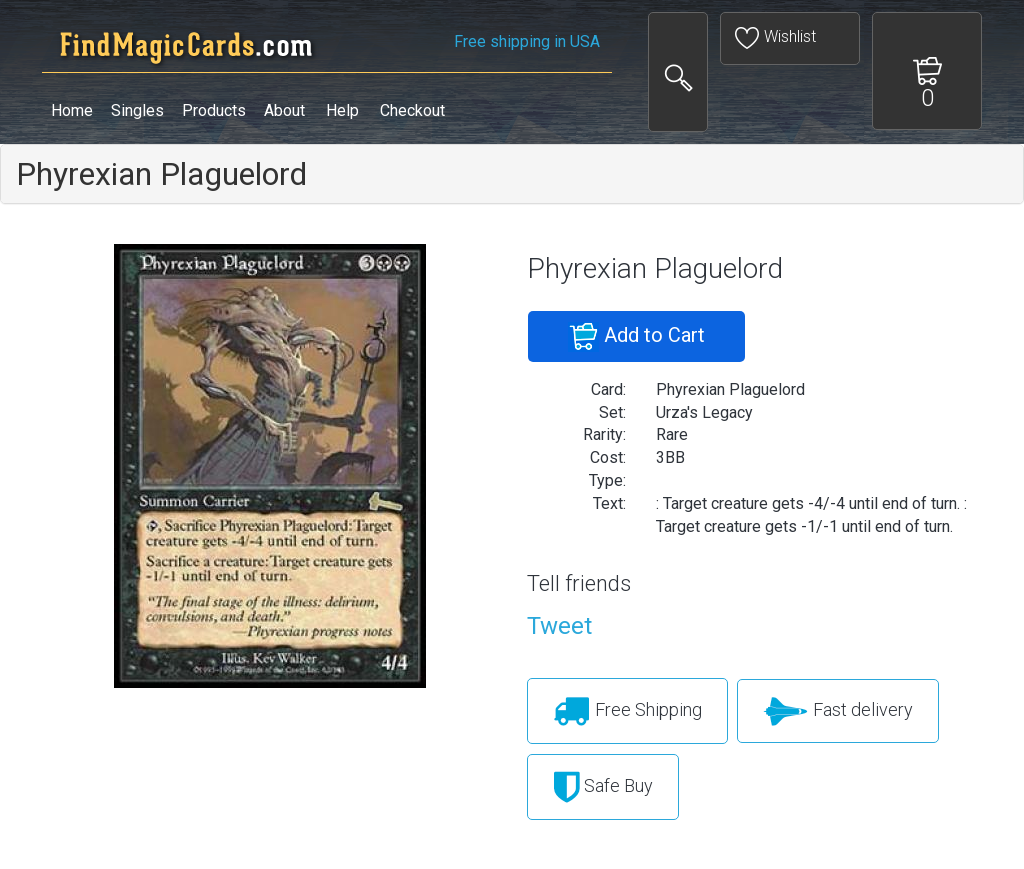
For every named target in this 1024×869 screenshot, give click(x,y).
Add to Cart (636, 337)
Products (214, 110)
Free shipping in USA (527, 41)
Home (72, 110)
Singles (137, 110)
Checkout (412, 110)
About (284, 110)
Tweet (559, 626)
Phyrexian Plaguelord (161, 174)
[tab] (512, 174)
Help (342, 110)
